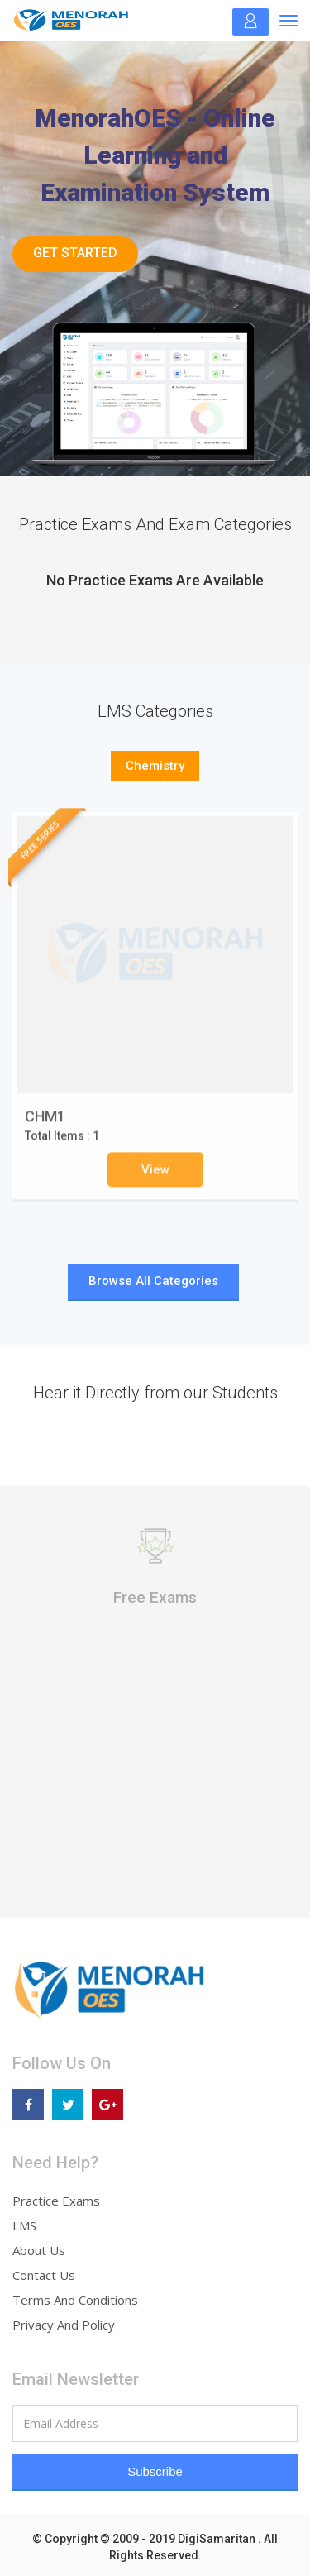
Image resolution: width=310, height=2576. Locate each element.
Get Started (75, 252)
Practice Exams (56, 2200)
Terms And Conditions (75, 2300)
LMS (24, 2225)
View (155, 1175)
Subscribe (155, 2471)
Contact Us (43, 2275)
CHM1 (45, 1122)
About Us (38, 2250)
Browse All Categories (153, 1281)
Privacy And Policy (63, 2324)
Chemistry (155, 765)
